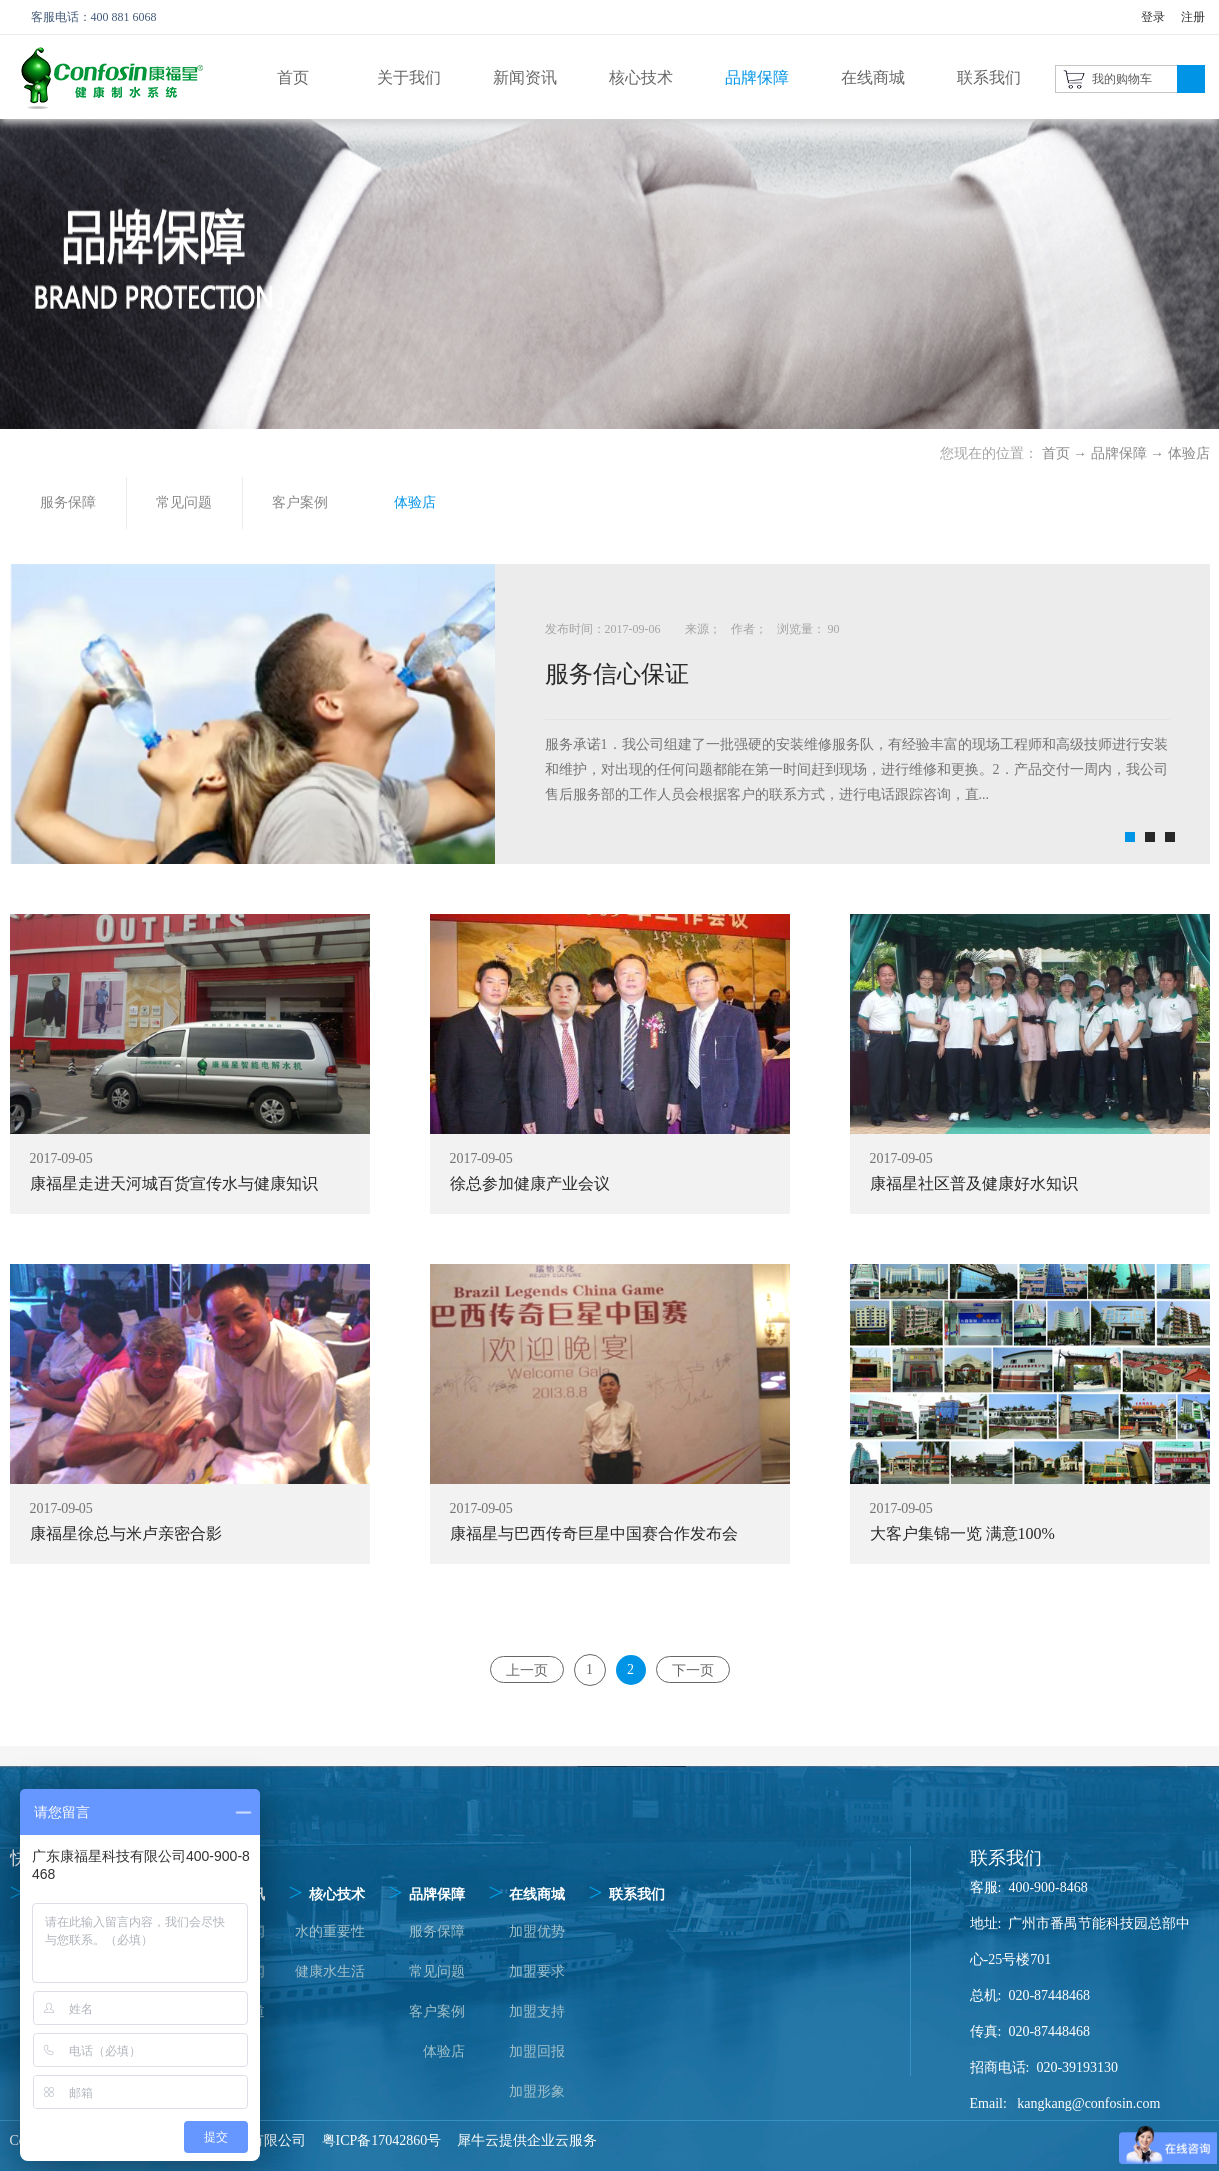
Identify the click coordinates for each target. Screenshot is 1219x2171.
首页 (293, 77)
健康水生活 (330, 1971)
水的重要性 (330, 1931)
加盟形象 (537, 2091)
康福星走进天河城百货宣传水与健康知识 (174, 1183)
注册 (1193, 17)
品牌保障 (1119, 453)
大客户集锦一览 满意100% (962, 1533)
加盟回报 (537, 2051)
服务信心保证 (617, 674)
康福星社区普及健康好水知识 (974, 1183)
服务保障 (437, 1931)
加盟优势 (537, 1931)
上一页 (527, 1669)
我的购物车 (1122, 79)
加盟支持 (537, 2011)
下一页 (693, 1669)
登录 (1153, 17)
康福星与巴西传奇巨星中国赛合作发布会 (594, 1533)
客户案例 (437, 2011)
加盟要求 (537, 1971)
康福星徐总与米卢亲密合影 (126, 1533)
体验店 (1189, 453)
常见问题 (437, 1971)
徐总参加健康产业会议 (530, 1183)
